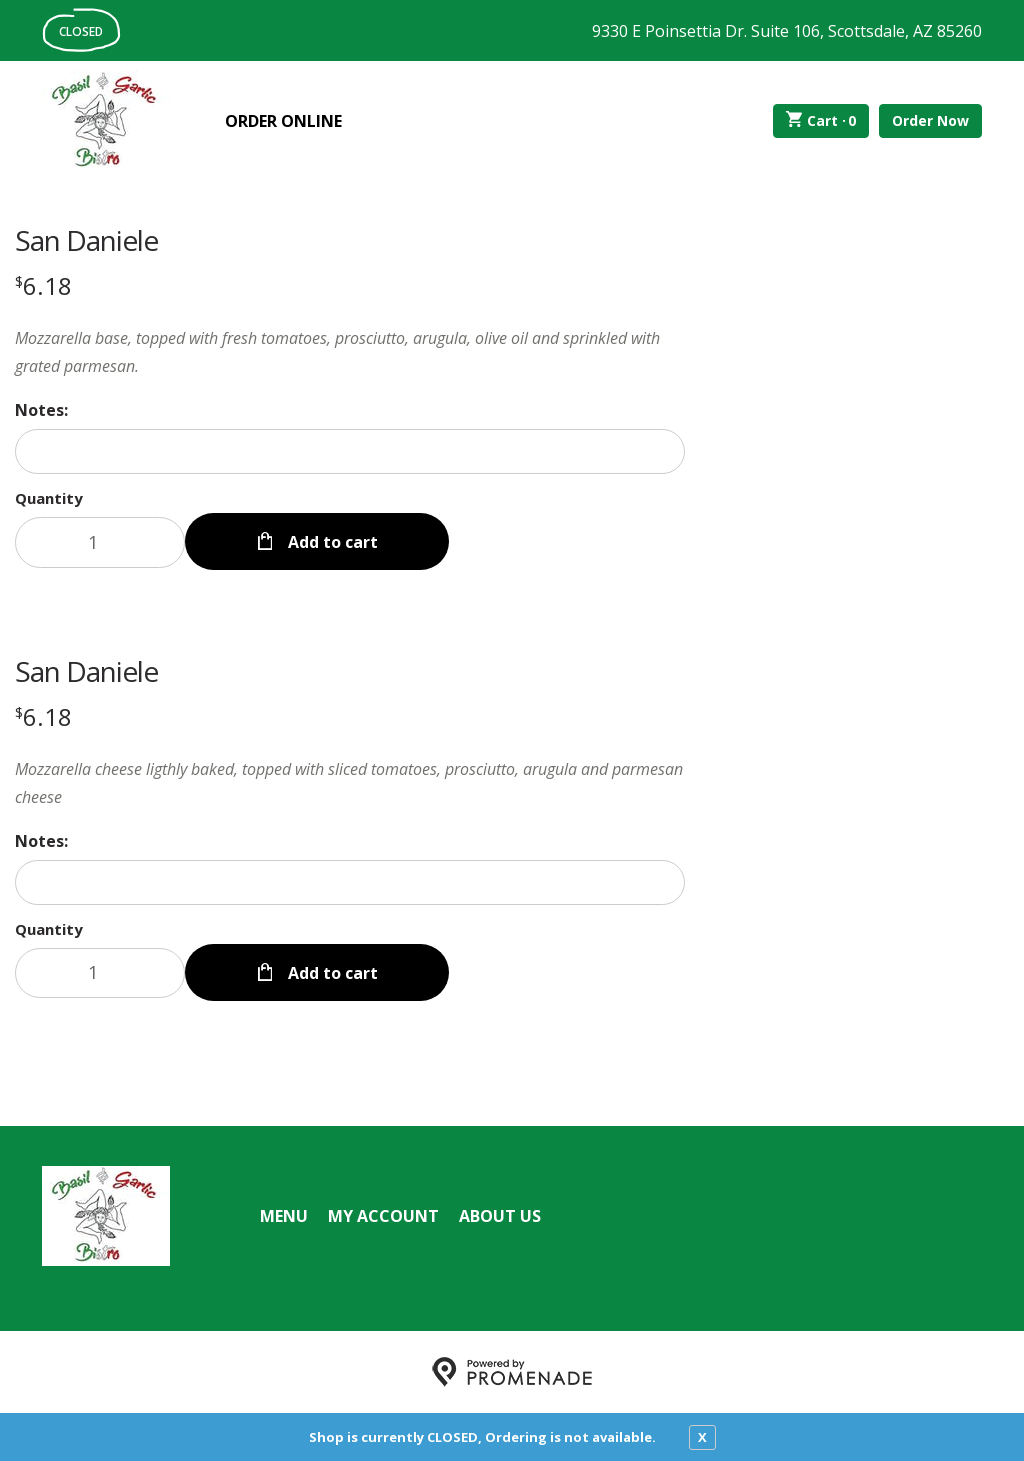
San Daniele (86, 240)
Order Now (930, 120)
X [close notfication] (702, 1437)
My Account (383, 1216)
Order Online (283, 121)
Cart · (821, 121)
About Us (500, 1216)
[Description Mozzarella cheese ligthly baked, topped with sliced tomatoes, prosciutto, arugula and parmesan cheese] (350, 783)
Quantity (49, 498)
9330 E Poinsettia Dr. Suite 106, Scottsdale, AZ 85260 (787, 31)
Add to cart (331, 542)
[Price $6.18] (43, 285)
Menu (284, 1216)
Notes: (41, 410)
